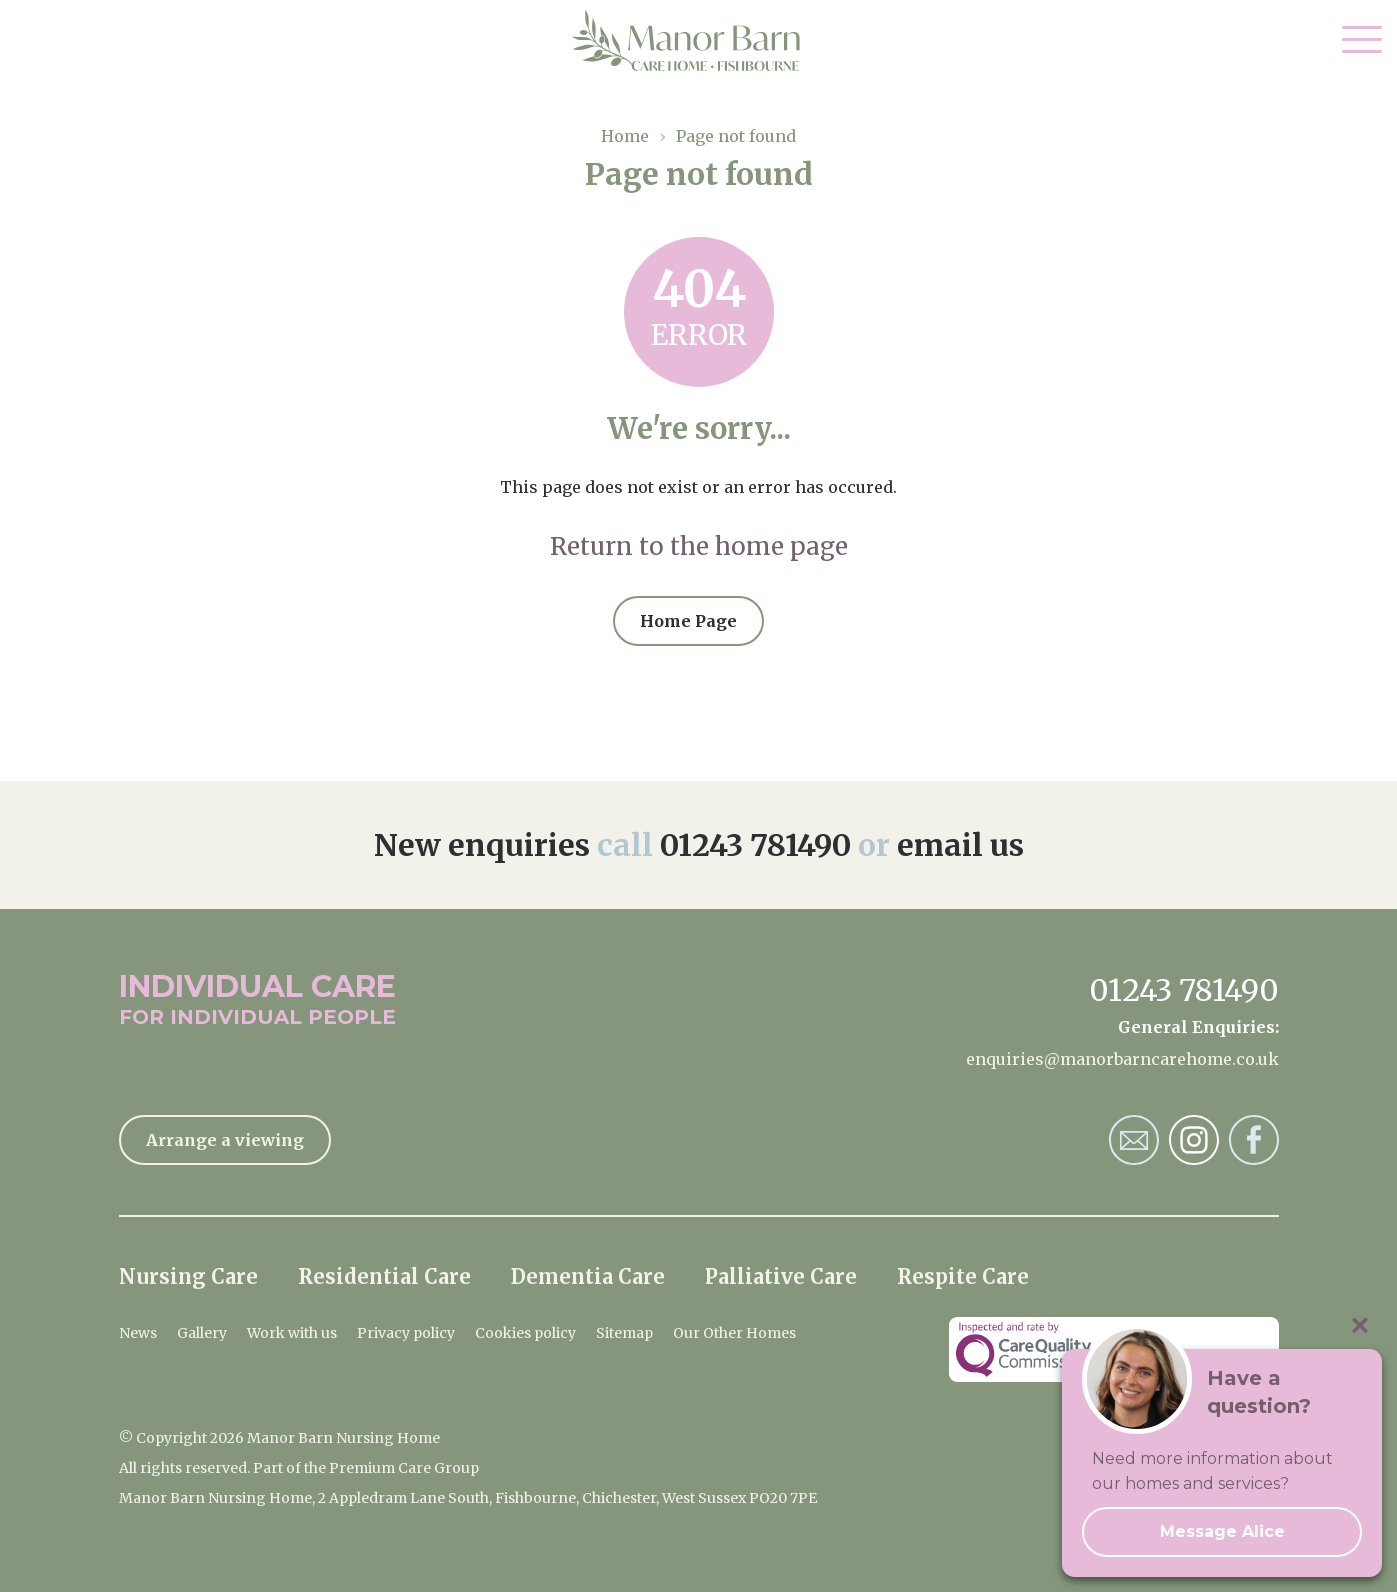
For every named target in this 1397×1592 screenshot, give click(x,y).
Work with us (292, 1333)
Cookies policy (525, 1333)
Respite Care (963, 1276)
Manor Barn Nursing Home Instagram (1194, 1140)
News (138, 1333)
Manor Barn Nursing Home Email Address (1134, 1140)
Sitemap (624, 1333)
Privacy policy (406, 1333)
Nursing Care (188, 1276)
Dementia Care (588, 1276)
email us (960, 845)
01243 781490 (755, 845)
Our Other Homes (734, 1333)
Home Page (688, 621)
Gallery (202, 1333)
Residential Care (384, 1276)
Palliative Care (781, 1276)
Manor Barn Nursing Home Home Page (698, 41)
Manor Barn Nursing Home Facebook (1254, 1140)
